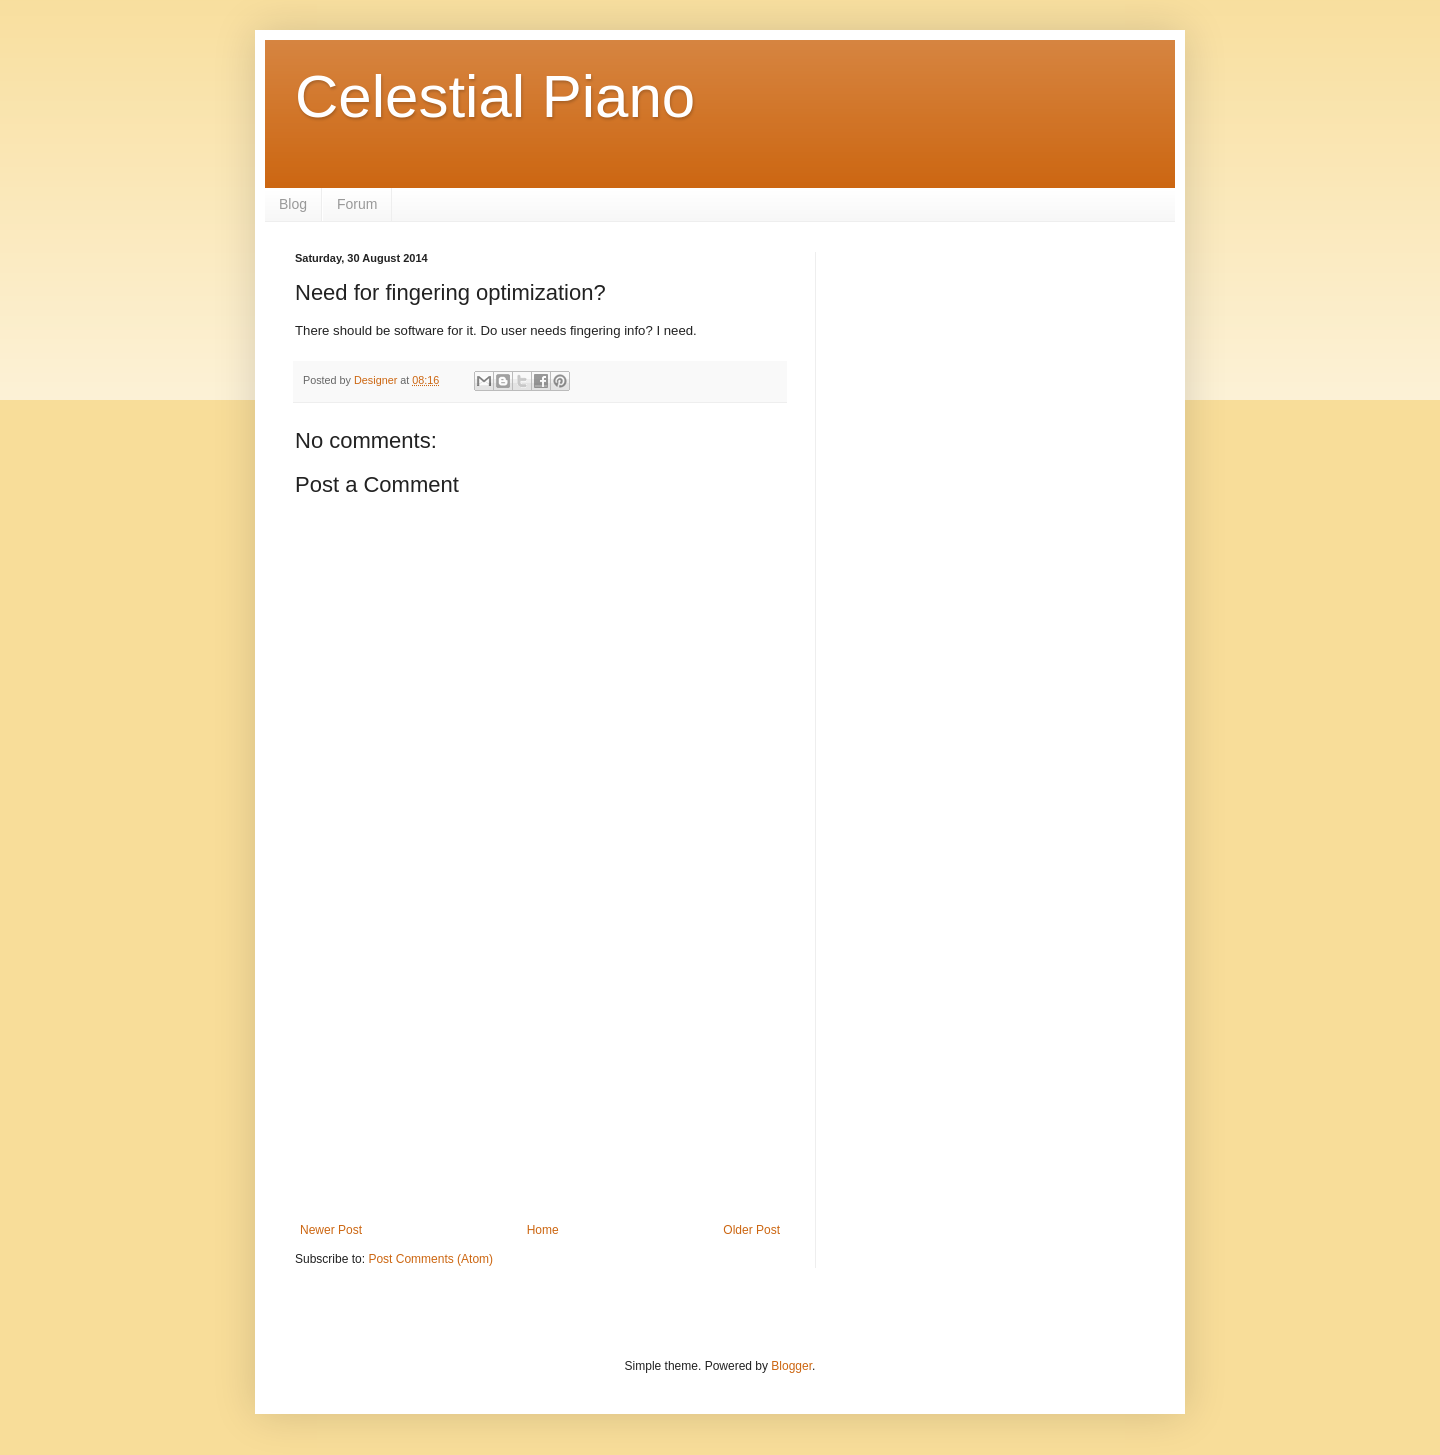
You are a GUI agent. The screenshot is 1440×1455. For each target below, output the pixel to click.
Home (543, 1230)
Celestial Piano (495, 96)
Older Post (751, 1230)
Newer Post (331, 1230)
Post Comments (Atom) (430, 1259)
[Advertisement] (540, 1073)
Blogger (791, 1366)
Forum (357, 204)
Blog (293, 204)
